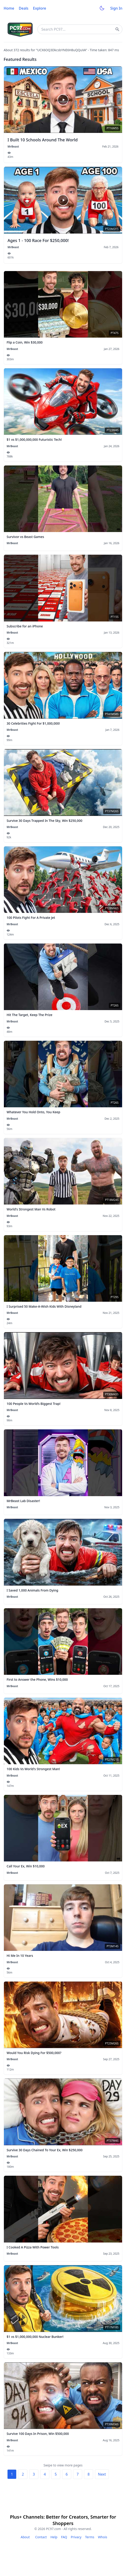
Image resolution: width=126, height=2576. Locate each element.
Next (102, 2474)
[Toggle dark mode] (102, 8)
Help (54, 2537)
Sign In (116, 8)
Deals (23, 8)
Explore (39, 8)
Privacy (76, 2537)
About (25, 2537)
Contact (41, 2537)
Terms (89, 2537)
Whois (102, 2537)
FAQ (64, 2537)
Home (9, 8)
